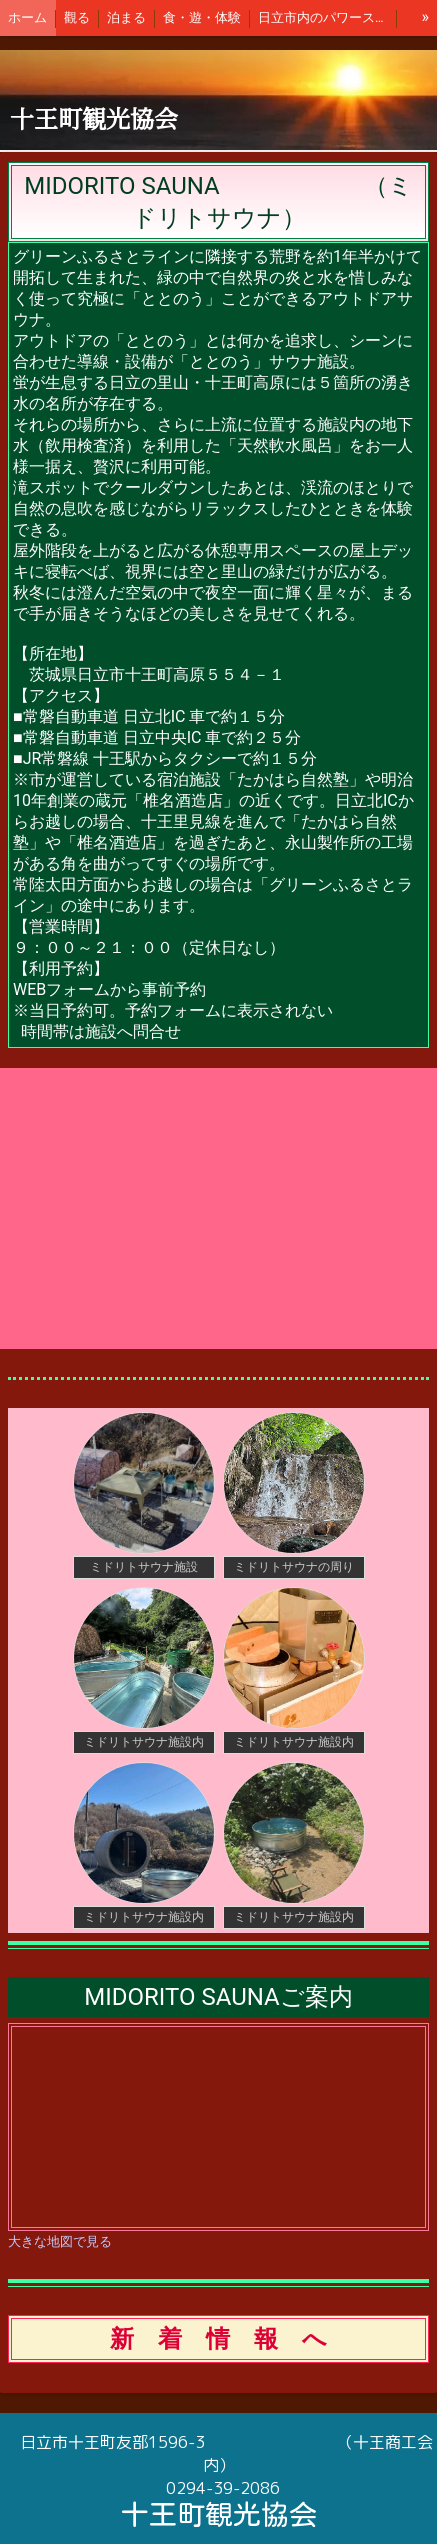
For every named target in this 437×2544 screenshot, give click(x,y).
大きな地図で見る (60, 2241)
